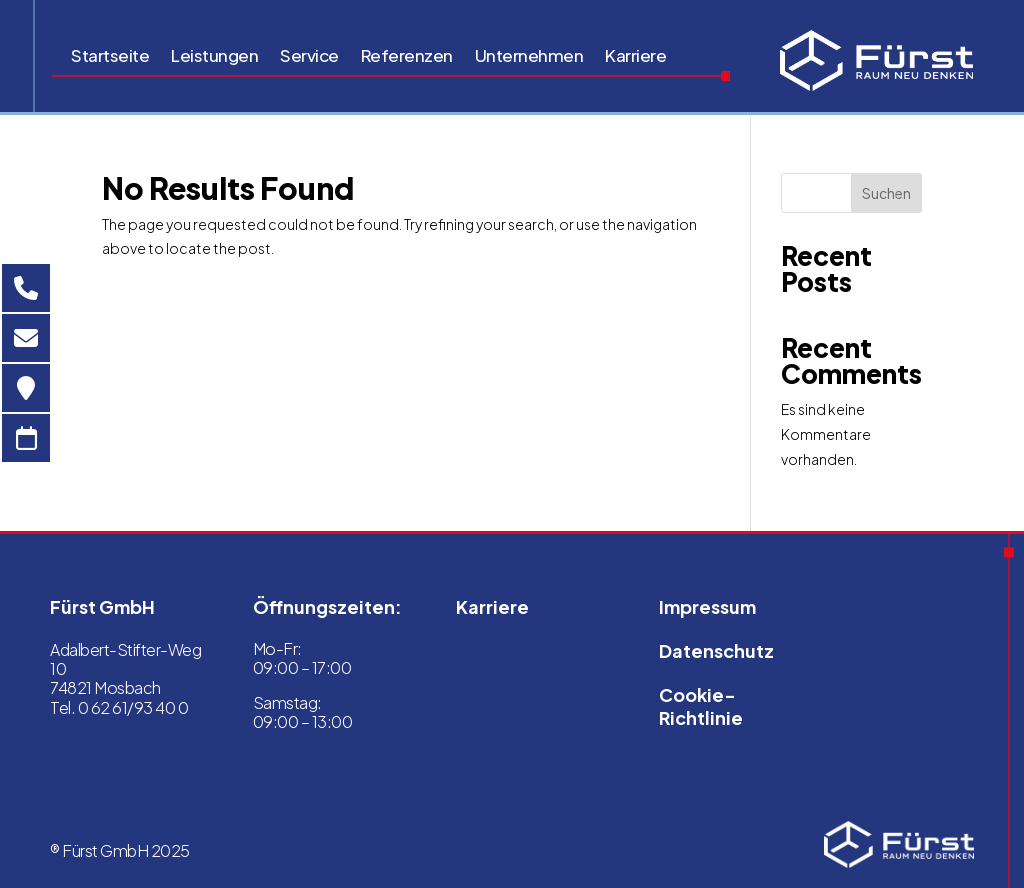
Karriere (635, 57)
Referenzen (407, 57)
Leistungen (214, 57)
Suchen (886, 193)
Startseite (110, 57)
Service (309, 57)
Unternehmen (529, 57)
